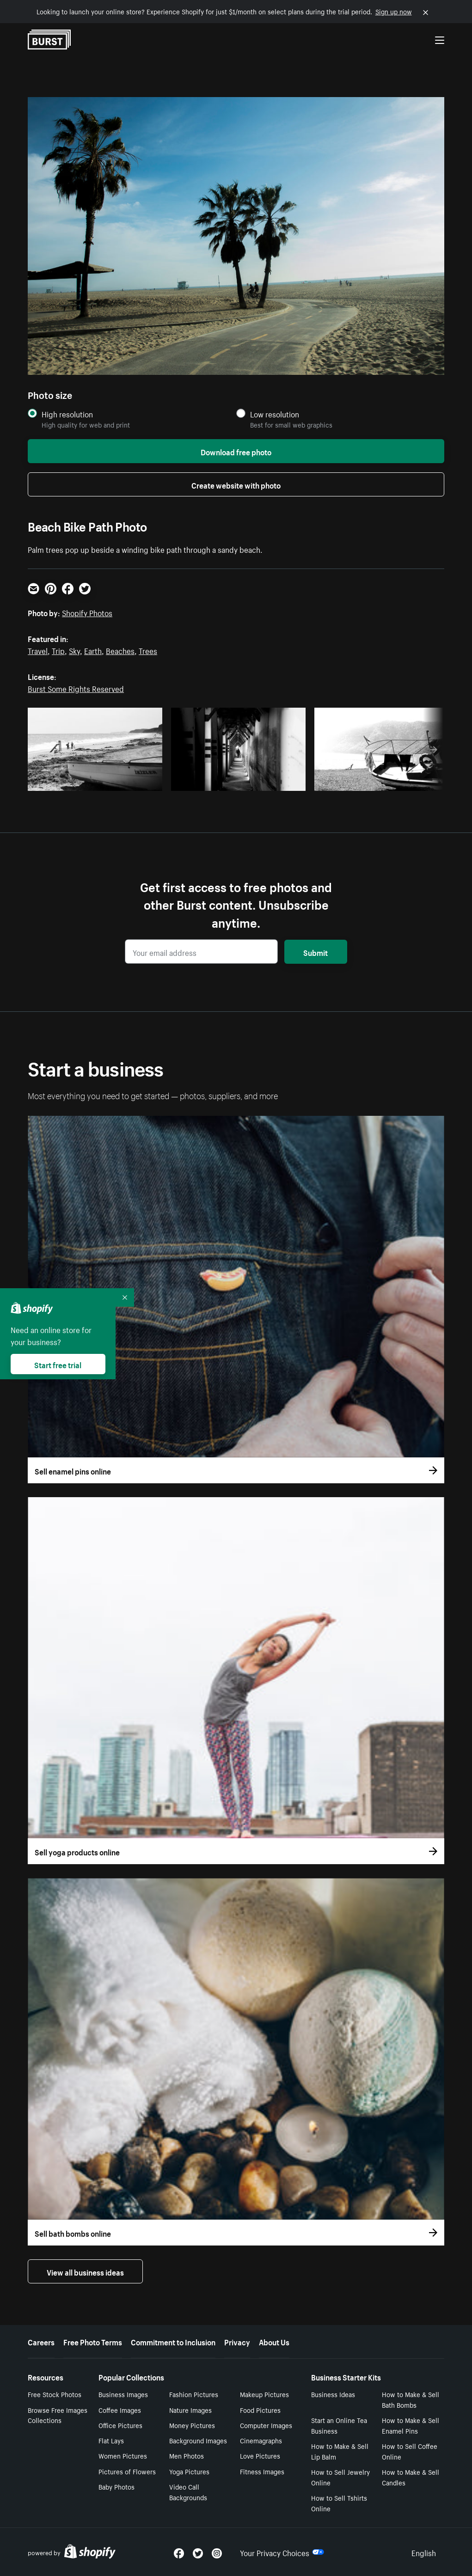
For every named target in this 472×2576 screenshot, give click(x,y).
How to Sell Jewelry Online (340, 2476)
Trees (148, 650)
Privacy (237, 2341)
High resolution (67, 414)
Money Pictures (192, 2425)
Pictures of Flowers (127, 2471)
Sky (74, 650)
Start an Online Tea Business (339, 2425)
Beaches (120, 650)
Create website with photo (236, 484)
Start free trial (57, 1364)
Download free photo (236, 451)
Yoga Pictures (189, 2471)
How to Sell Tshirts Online (339, 2502)
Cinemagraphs (261, 2440)
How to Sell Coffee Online (409, 2451)
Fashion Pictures (193, 2394)
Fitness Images (262, 2471)
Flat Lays (111, 2440)
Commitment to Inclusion (173, 2341)
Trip (58, 650)
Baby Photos (116, 2486)
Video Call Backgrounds (188, 2491)
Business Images (123, 2394)
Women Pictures (122, 2455)
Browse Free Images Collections (57, 2415)
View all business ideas (85, 2271)
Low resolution (274, 414)
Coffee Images (119, 2410)
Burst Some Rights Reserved (76, 688)
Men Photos (186, 2455)
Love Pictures (260, 2455)
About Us (274, 2341)
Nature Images (190, 2410)
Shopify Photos (87, 612)
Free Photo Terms (92, 2341)
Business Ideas (333, 2394)
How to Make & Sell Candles (410, 2476)
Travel (38, 650)
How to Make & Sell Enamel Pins (410, 2425)
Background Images (198, 2440)
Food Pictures (260, 2410)
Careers (41, 2341)
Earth (93, 650)
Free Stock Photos (54, 2394)
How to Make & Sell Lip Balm (339, 2451)
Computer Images (266, 2425)
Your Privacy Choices (282, 2552)
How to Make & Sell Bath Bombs (410, 2399)
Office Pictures (120, 2425)
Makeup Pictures (264, 2394)
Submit (315, 952)
